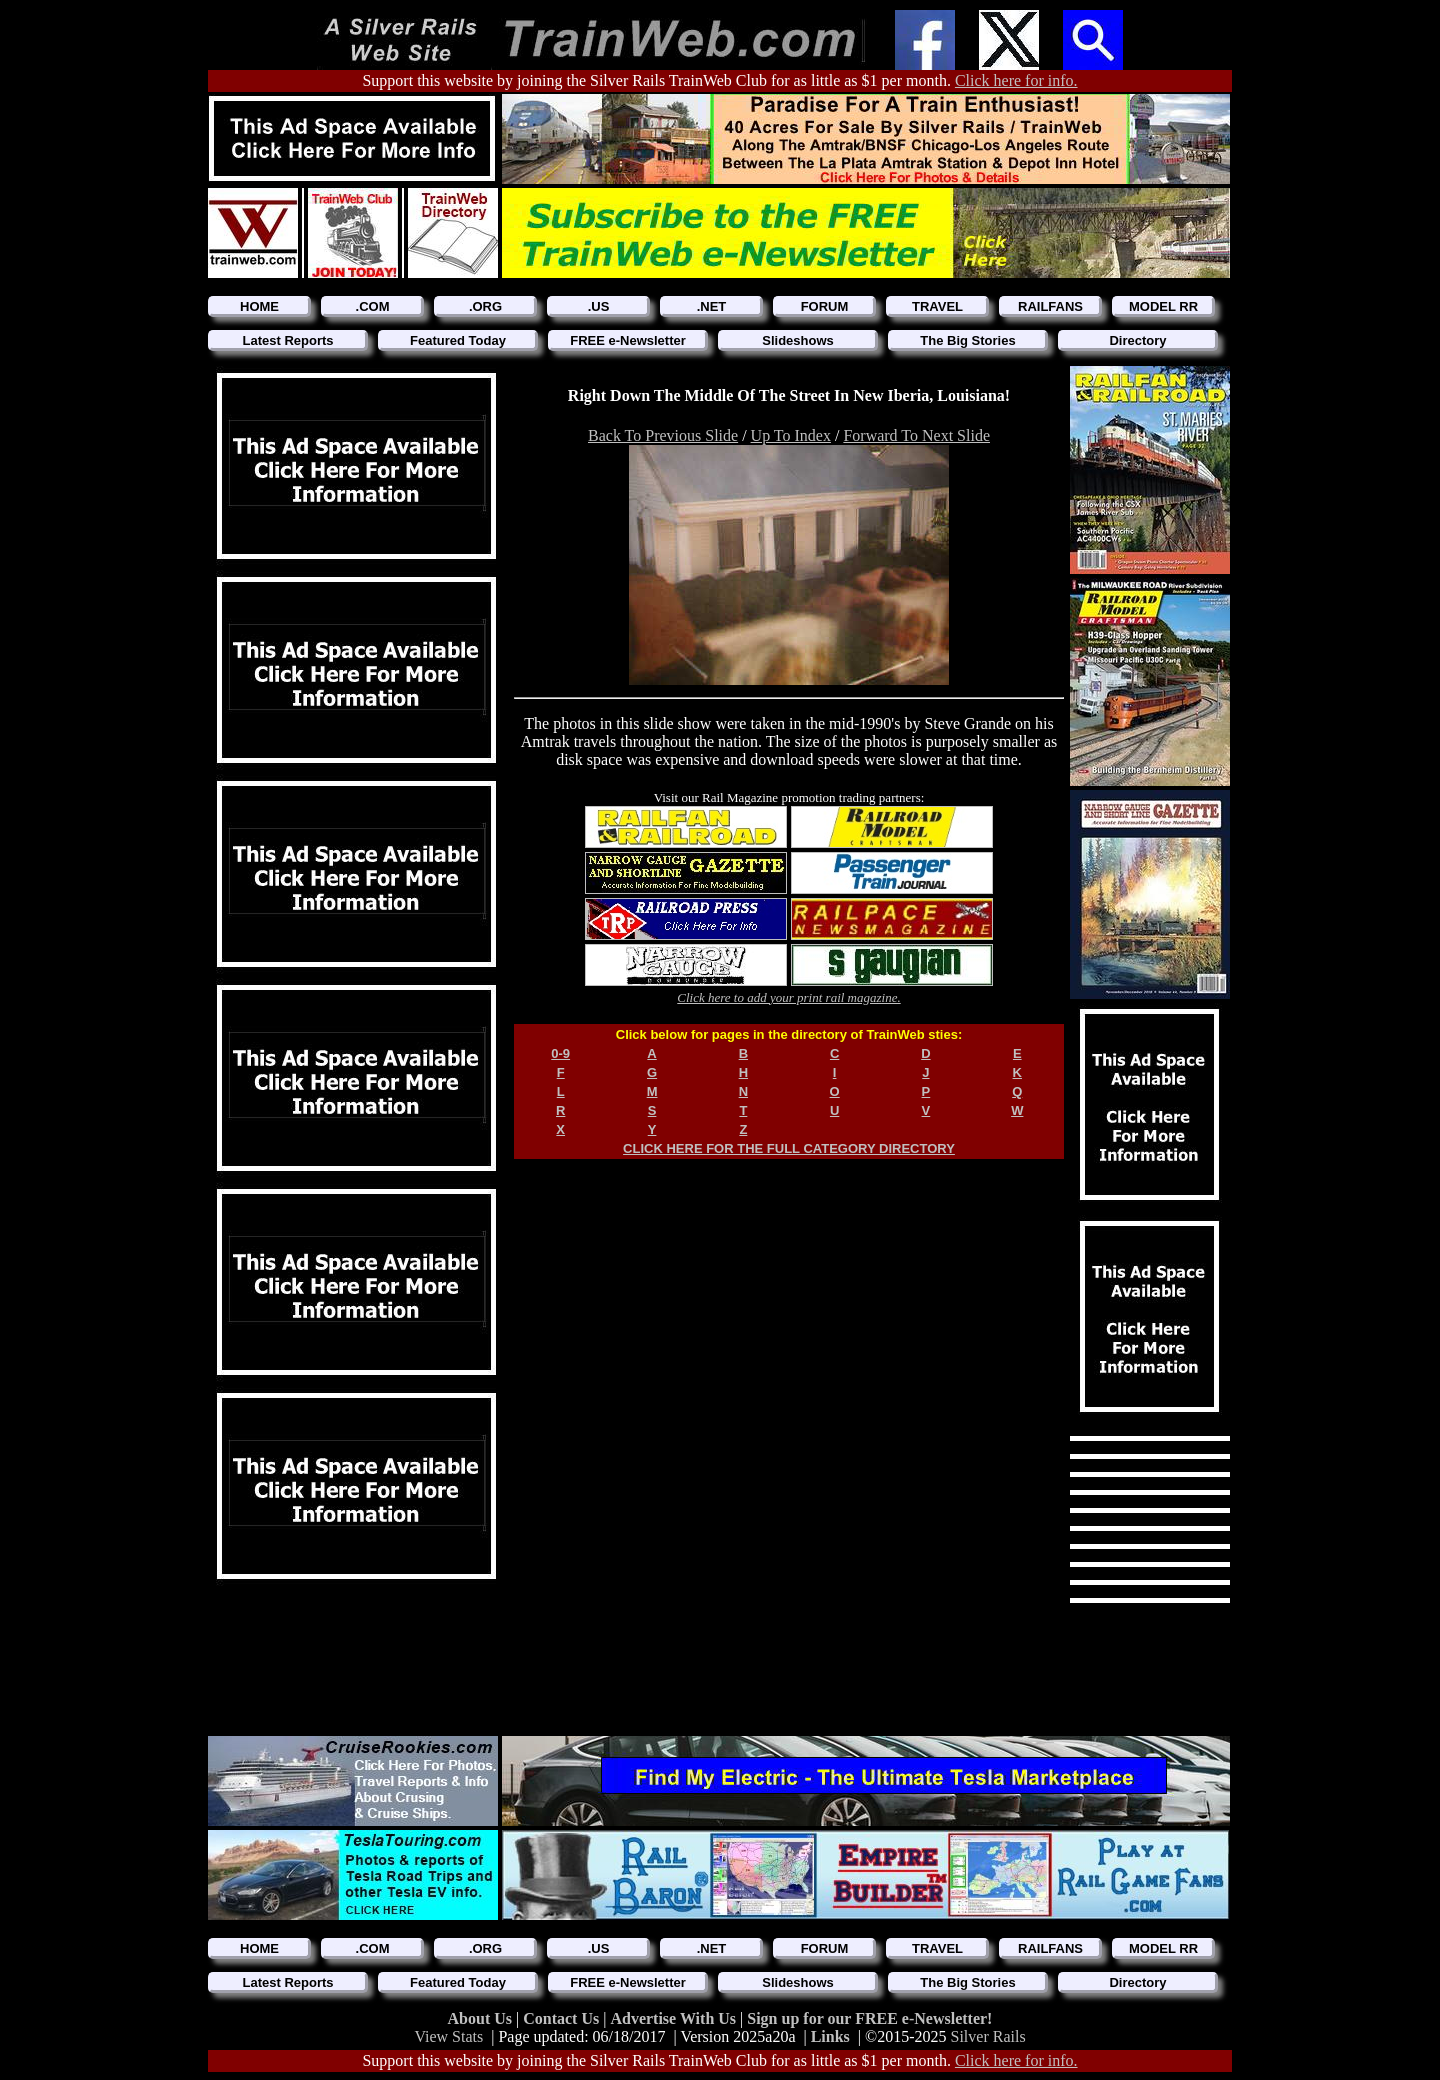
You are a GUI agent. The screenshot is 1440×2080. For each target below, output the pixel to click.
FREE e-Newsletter (628, 340)
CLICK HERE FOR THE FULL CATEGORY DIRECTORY (789, 1148)
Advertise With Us (675, 2018)
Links (830, 2036)
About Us (482, 2018)
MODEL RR (1163, 306)
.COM (373, 306)
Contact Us (563, 2018)
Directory (1137, 340)
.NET (712, 306)
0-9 (560, 1053)
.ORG (485, 306)
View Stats (448, 2036)
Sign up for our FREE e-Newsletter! (869, 2018)
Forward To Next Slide (916, 435)
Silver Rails (988, 2036)
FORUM (825, 306)
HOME (259, 306)
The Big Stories (967, 340)
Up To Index (791, 435)
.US (599, 306)
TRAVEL (937, 306)
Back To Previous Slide (663, 435)
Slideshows (798, 340)
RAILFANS (1050, 306)
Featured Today (458, 340)
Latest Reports (287, 340)
